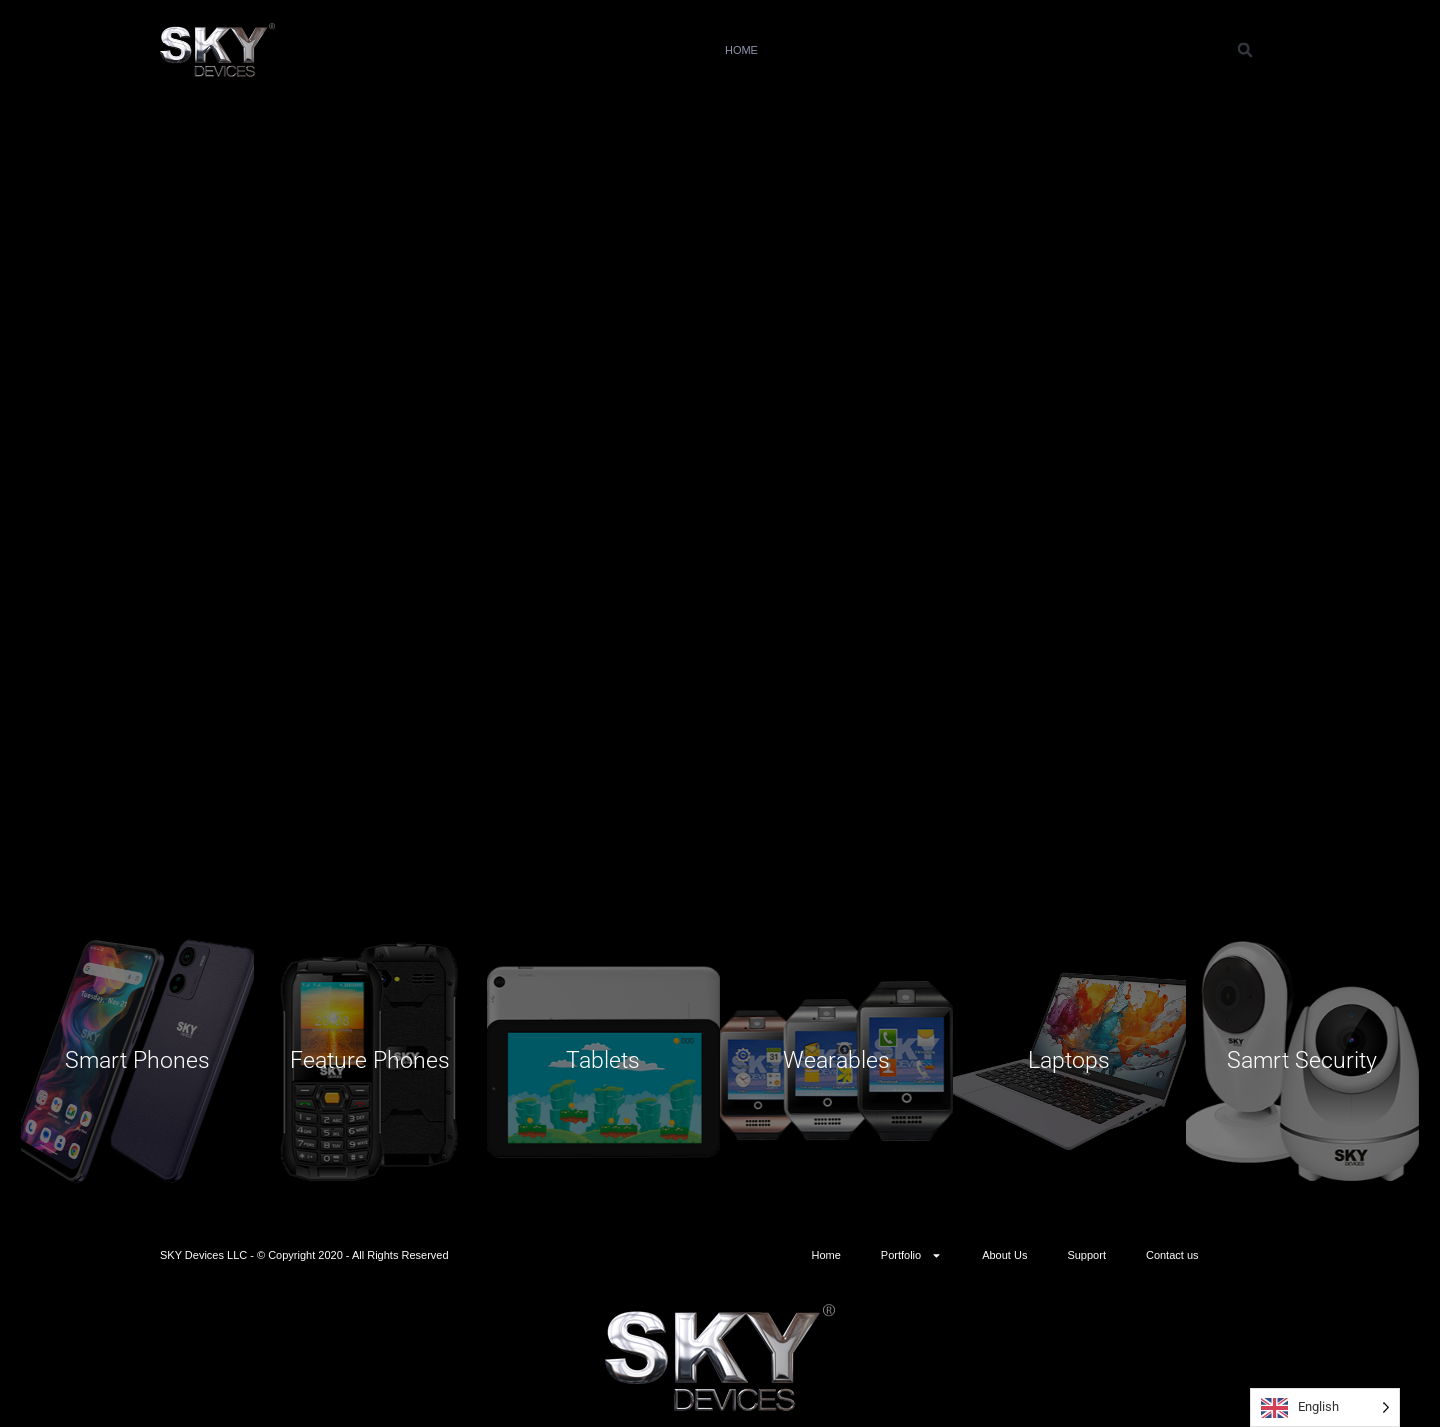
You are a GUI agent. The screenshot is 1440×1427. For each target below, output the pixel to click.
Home (741, 50)
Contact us (1146, 50)
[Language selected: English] (1325, 1407)
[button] (1245, 50)
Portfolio (840, 50)
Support (1044, 50)
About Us (950, 50)
